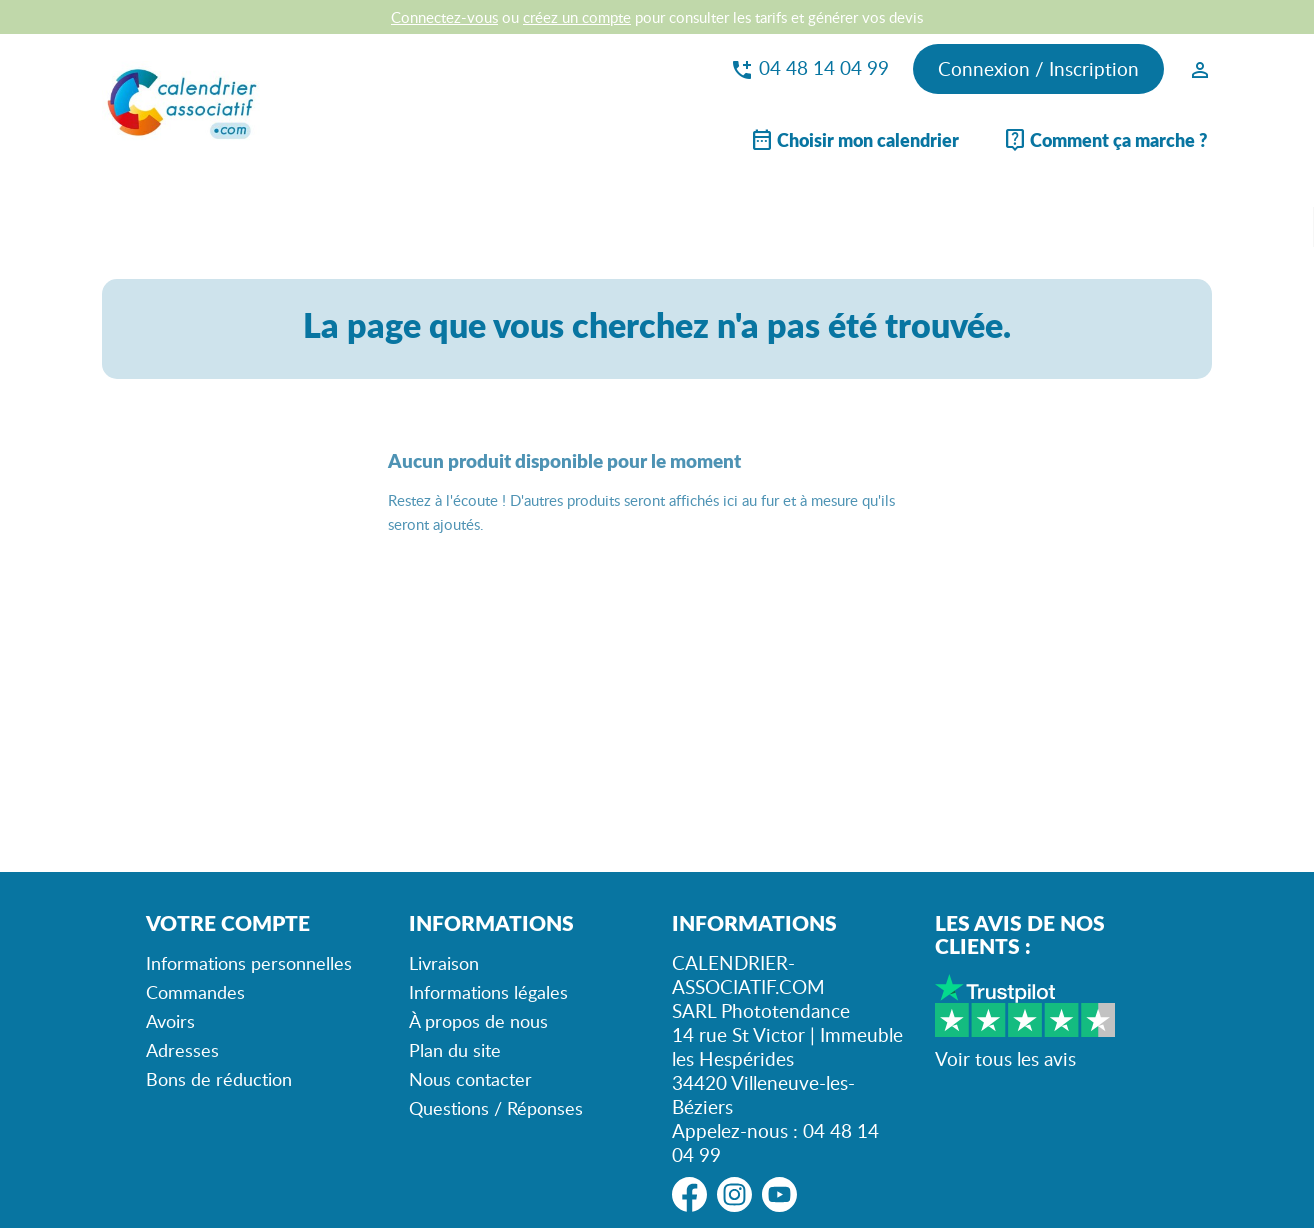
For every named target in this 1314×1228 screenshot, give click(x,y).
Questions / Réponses (496, 1108)
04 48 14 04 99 (809, 67)
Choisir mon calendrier (854, 140)
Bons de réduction (219, 1079)
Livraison (444, 963)
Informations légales (488, 992)
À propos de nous (478, 1021)
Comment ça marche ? (1105, 140)
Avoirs (170, 1021)
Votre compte (228, 923)
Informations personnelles (249, 963)
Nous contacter (470, 1079)
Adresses (182, 1050)
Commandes (195, 992)
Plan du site (455, 1050)
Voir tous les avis (1005, 1059)
